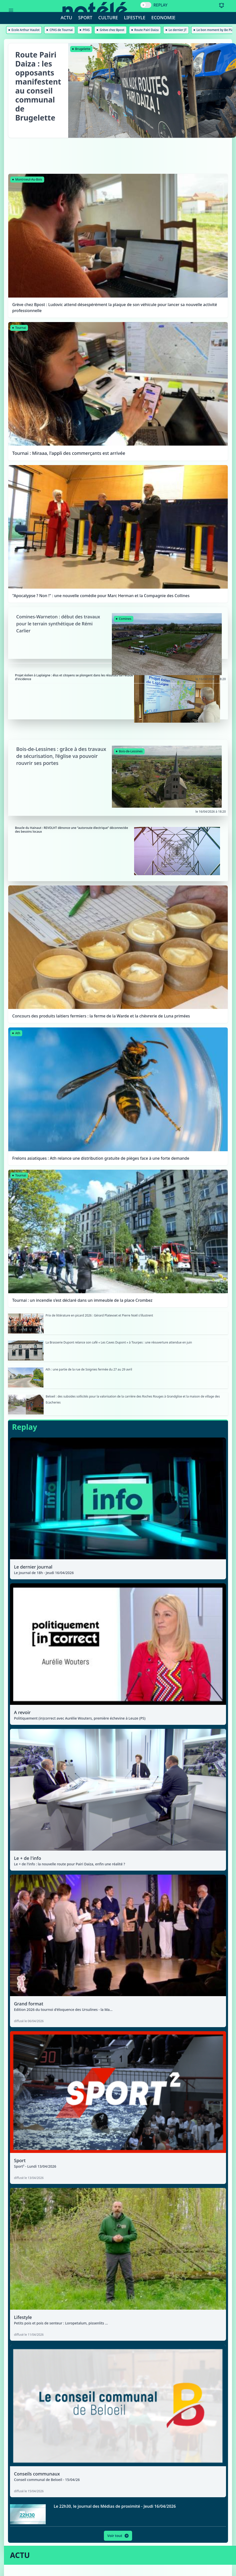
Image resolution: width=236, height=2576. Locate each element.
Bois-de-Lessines (129, 751)
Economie (163, 18)
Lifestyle (134, 18)
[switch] (145, 5)
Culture (108, 18)
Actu (66, 18)
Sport (85, 18)
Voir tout (118, 2535)
